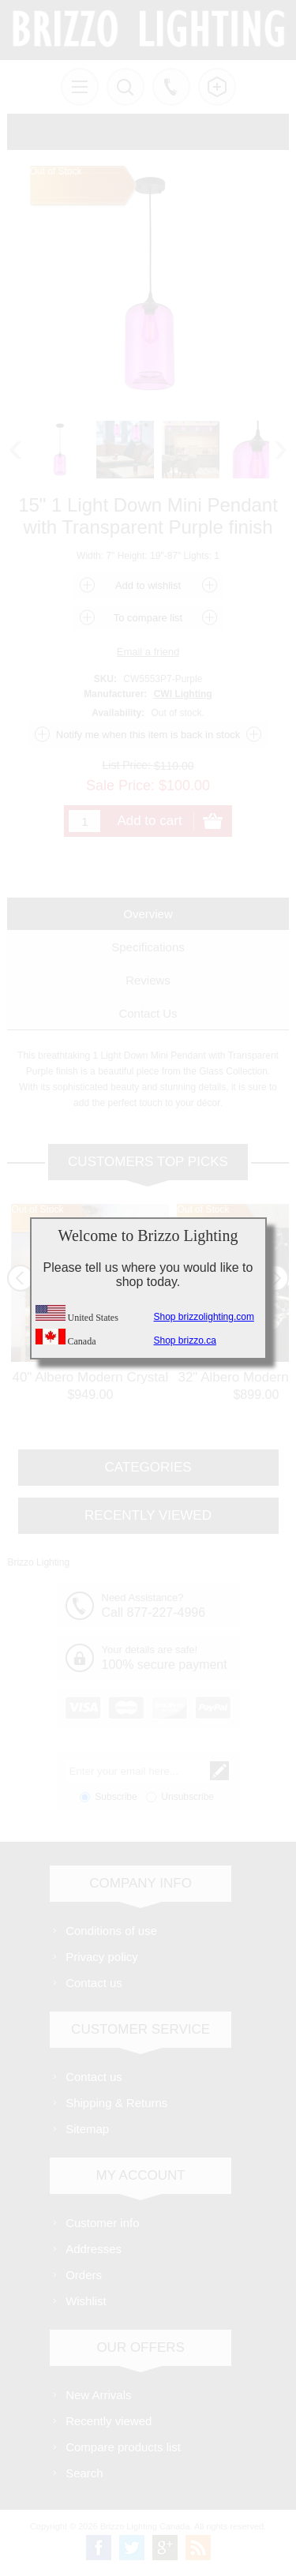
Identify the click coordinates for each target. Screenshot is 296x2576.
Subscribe (116, 1796)
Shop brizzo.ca (185, 1340)
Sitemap (87, 2128)
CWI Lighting (183, 693)
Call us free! (171, 86)
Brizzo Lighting (38, 1562)
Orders (84, 2275)
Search (84, 2473)
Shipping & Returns (116, 2102)
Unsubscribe (187, 1796)
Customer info (102, 2222)
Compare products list (123, 2447)
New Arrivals (98, 2395)
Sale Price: (120, 785)
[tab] (147, 914)
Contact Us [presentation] (147, 1013)
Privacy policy (102, 1956)
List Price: (127, 765)
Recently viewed (109, 2421)
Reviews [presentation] (148, 980)
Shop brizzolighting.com (204, 1316)
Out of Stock (37, 1209)
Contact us (94, 1982)
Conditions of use (111, 1930)
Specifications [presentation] (148, 947)
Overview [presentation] (148, 914)
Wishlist (86, 2301)
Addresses (94, 2248)
